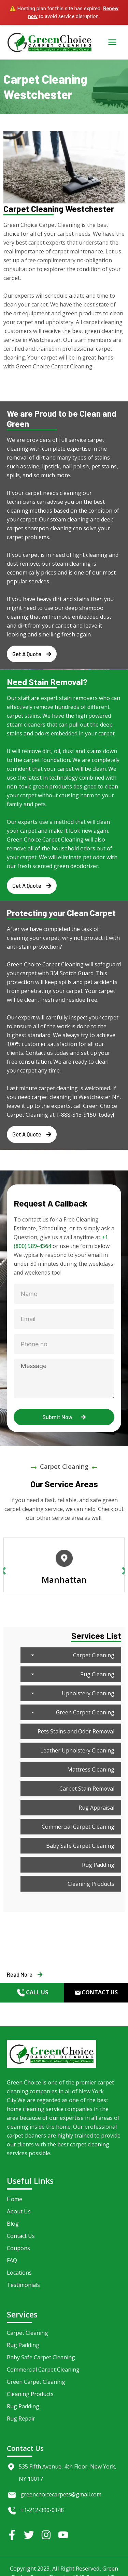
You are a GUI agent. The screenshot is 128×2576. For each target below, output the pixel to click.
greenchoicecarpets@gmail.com (60, 2494)
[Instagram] (46, 2535)
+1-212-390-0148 (42, 2510)
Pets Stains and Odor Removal (76, 1731)
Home (14, 2199)
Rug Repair (21, 2418)
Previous (3, 1570)
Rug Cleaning (70, 1674)
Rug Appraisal (96, 1807)
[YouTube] (63, 2535)
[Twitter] (29, 2535)
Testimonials (23, 2285)
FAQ (12, 2260)
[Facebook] (12, 2535)
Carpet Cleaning (70, 1655)
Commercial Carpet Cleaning (78, 1826)
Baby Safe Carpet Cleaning (80, 1845)
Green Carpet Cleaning (70, 1712)
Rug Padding (98, 1864)
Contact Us (21, 2236)
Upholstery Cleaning (70, 1693)
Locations (19, 2272)
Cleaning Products (91, 1884)
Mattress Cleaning (90, 1769)
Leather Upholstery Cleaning (77, 1750)
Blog (13, 2223)
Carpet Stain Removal (86, 1788)
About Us (19, 2211)
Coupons (18, 2248)
